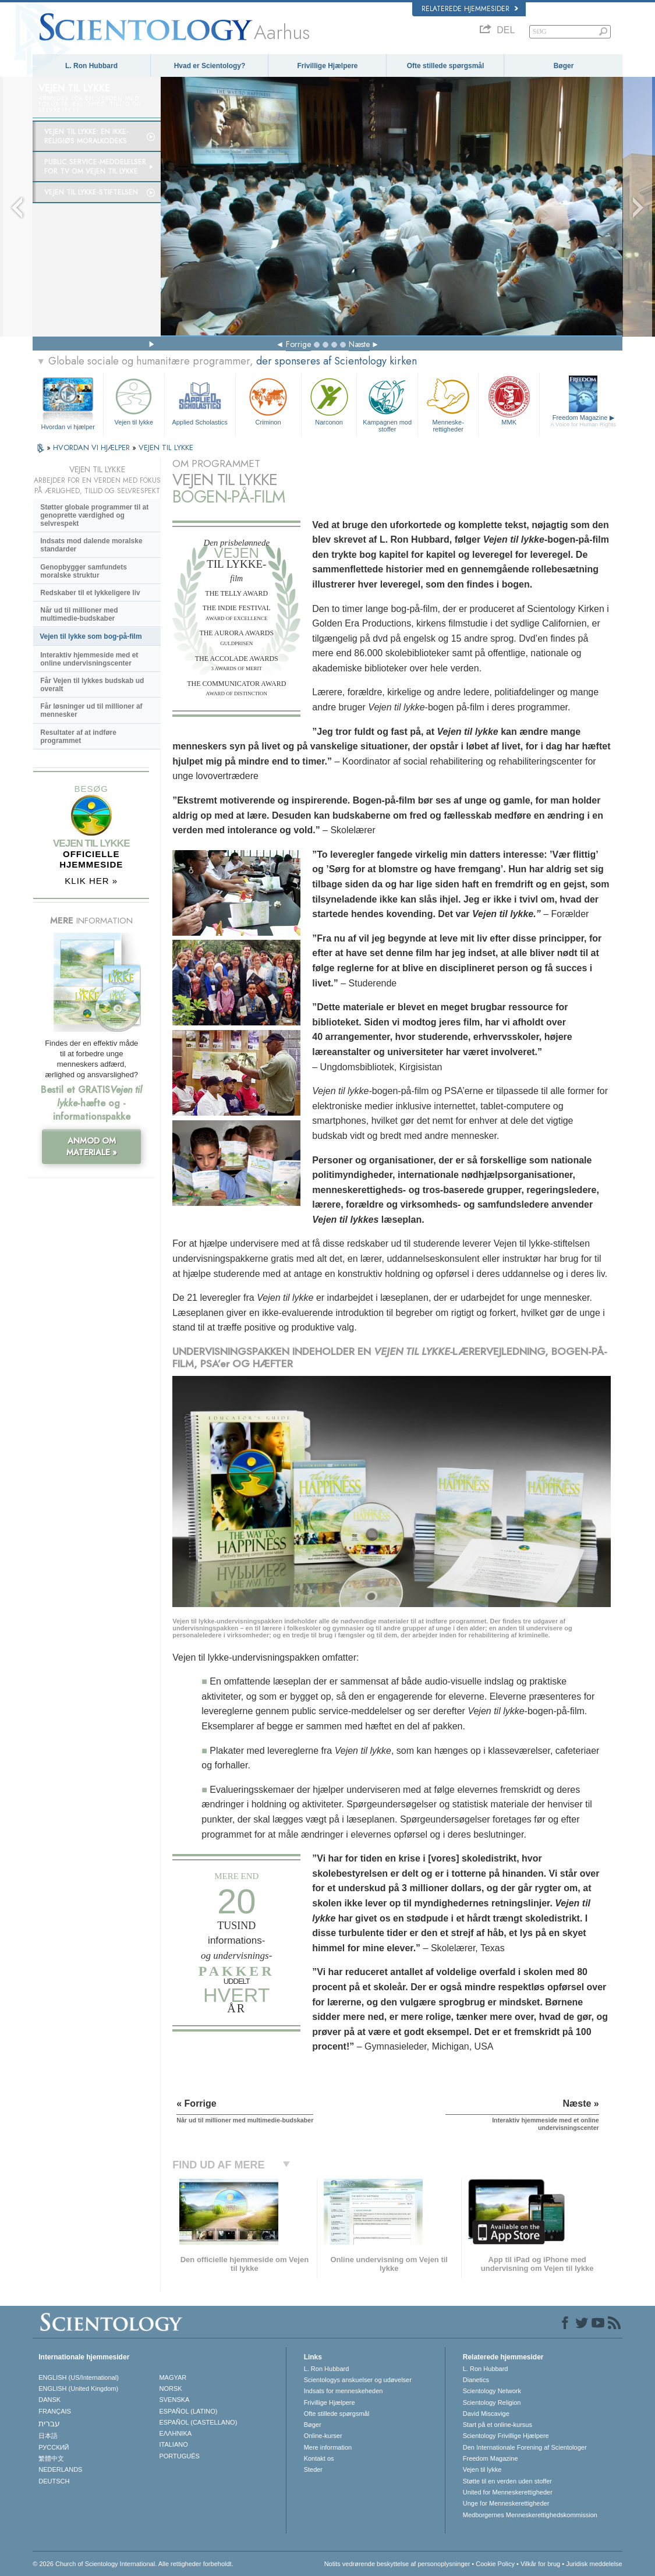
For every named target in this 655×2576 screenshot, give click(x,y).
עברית (49, 2423)
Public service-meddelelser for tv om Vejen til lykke (95, 166)
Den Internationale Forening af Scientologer (525, 2447)
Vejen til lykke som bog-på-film (90, 636)
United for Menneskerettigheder (508, 2492)
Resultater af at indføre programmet (78, 736)
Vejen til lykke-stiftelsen (91, 192)
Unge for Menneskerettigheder (506, 2503)
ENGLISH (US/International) (78, 2377)
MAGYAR (172, 2377)
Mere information (328, 2447)
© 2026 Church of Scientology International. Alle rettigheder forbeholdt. (133, 2563)
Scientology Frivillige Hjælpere (506, 2435)
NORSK (170, 2388)
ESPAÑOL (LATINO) (188, 2411)
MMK (508, 400)
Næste (359, 344)
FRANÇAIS (54, 2411)
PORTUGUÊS (179, 2456)
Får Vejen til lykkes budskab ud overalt (92, 685)
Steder (313, 2469)
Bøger (564, 66)
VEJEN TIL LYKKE (166, 447)
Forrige (298, 344)
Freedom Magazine (583, 421)
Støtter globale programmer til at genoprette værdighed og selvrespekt (94, 515)
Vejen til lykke (134, 400)
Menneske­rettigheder (448, 403)
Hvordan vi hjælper (68, 426)
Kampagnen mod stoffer (387, 403)
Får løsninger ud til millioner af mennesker (91, 710)
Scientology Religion (492, 2402)
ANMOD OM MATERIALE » (91, 1146)
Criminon (268, 400)
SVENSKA (174, 2399)
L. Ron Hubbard (91, 66)
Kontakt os (319, 2458)
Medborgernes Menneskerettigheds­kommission (530, 2514)
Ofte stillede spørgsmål (445, 66)
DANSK (49, 2399)
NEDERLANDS (60, 2469)
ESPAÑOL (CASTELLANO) (198, 2422)
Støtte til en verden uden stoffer (507, 2481)
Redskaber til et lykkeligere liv (90, 593)
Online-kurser (323, 2435)
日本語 (48, 2435)
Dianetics (476, 2379)
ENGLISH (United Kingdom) (78, 2388)
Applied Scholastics (200, 400)
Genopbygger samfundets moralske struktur (83, 571)
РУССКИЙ (53, 2447)
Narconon (329, 400)
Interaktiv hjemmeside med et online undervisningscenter (89, 659)
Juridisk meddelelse (594, 2563)
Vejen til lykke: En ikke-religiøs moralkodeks (86, 136)
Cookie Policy (495, 2563)
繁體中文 (51, 2458)
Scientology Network (492, 2390)
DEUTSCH (53, 2481)
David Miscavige (486, 2413)
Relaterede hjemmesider (470, 8)
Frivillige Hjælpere (327, 66)
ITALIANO (173, 2444)
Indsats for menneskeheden (343, 2390)
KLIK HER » (91, 881)
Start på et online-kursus (497, 2424)
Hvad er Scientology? (210, 66)
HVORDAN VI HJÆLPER (92, 447)
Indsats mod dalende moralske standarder (91, 545)
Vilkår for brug (540, 2563)
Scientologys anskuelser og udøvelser (358, 2379)
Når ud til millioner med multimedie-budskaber (79, 614)
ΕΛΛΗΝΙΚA (175, 2433)
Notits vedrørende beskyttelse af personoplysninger (397, 2563)
